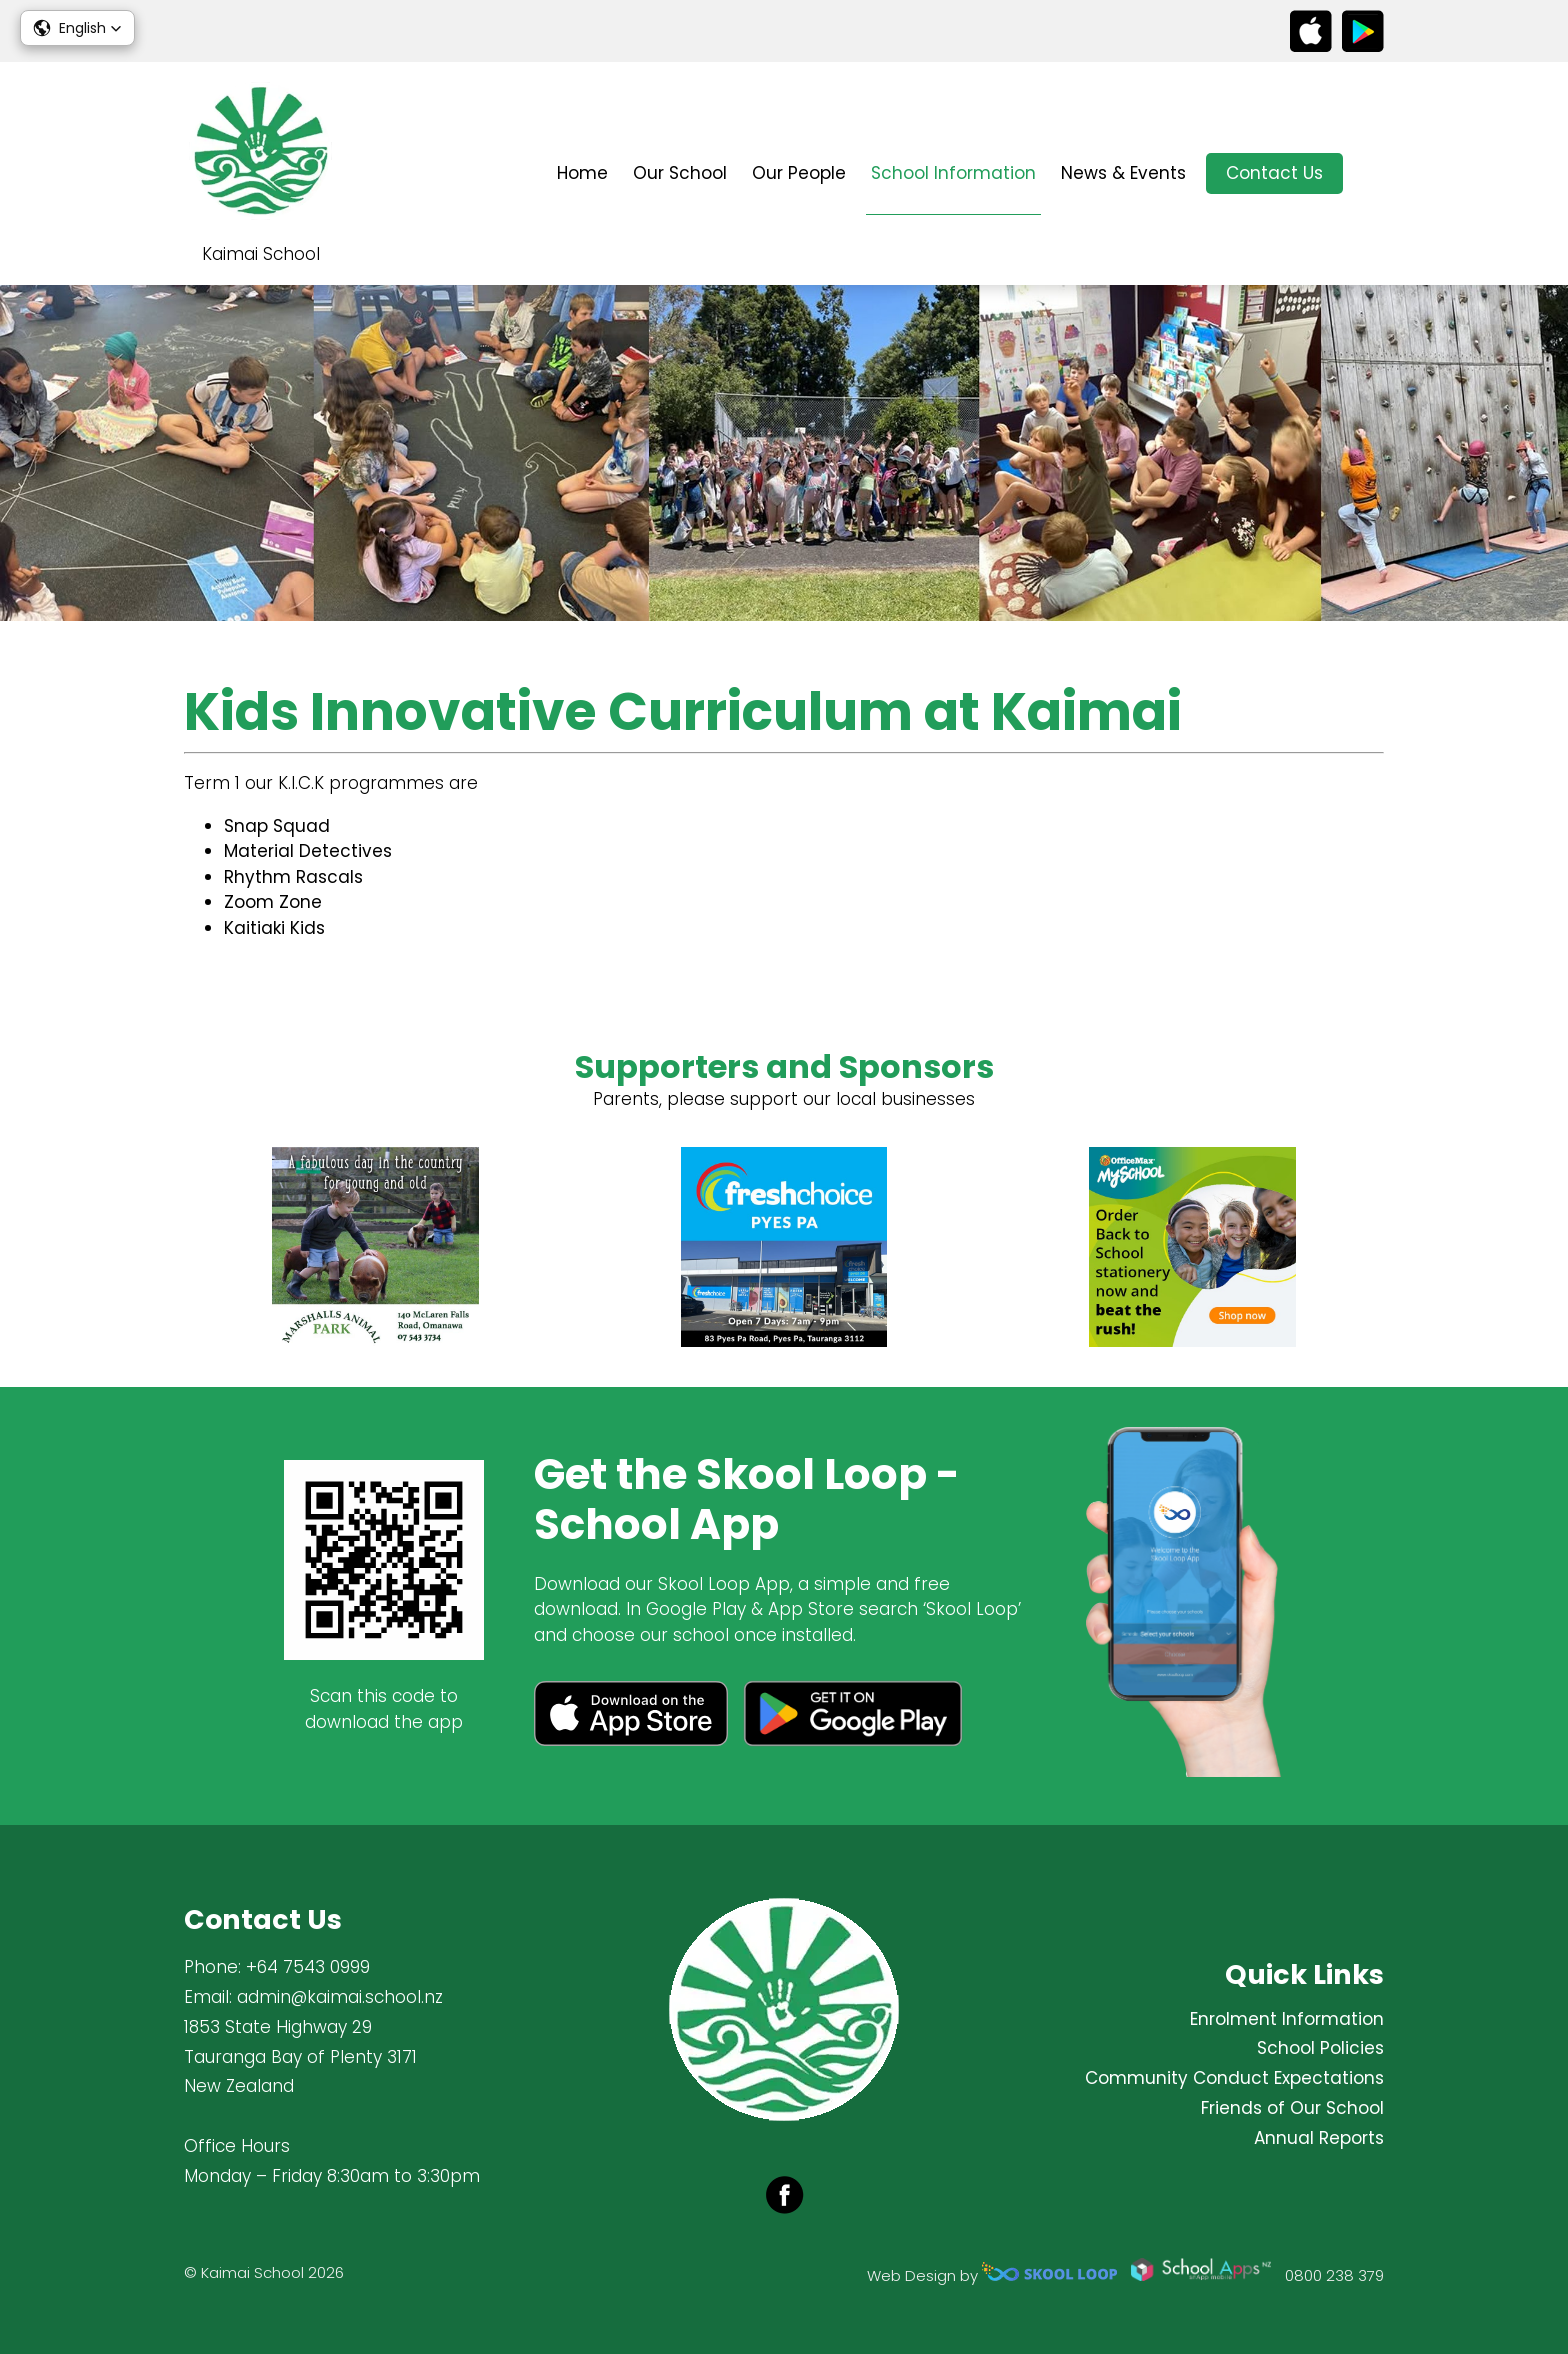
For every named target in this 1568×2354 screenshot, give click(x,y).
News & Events (1123, 173)
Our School (680, 173)
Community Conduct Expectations (1234, 2078)
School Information (953, 173)
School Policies (1320, 2048)
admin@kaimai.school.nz (340, 1997)
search (1373, 173)
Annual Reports (1319, 2138)
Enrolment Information (1287, 2019)
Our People (799, 173)
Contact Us (1274, 173)
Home (582, 173)
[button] (77, 28)
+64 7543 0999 (308, 1967)
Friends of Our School (1292, 2108)
